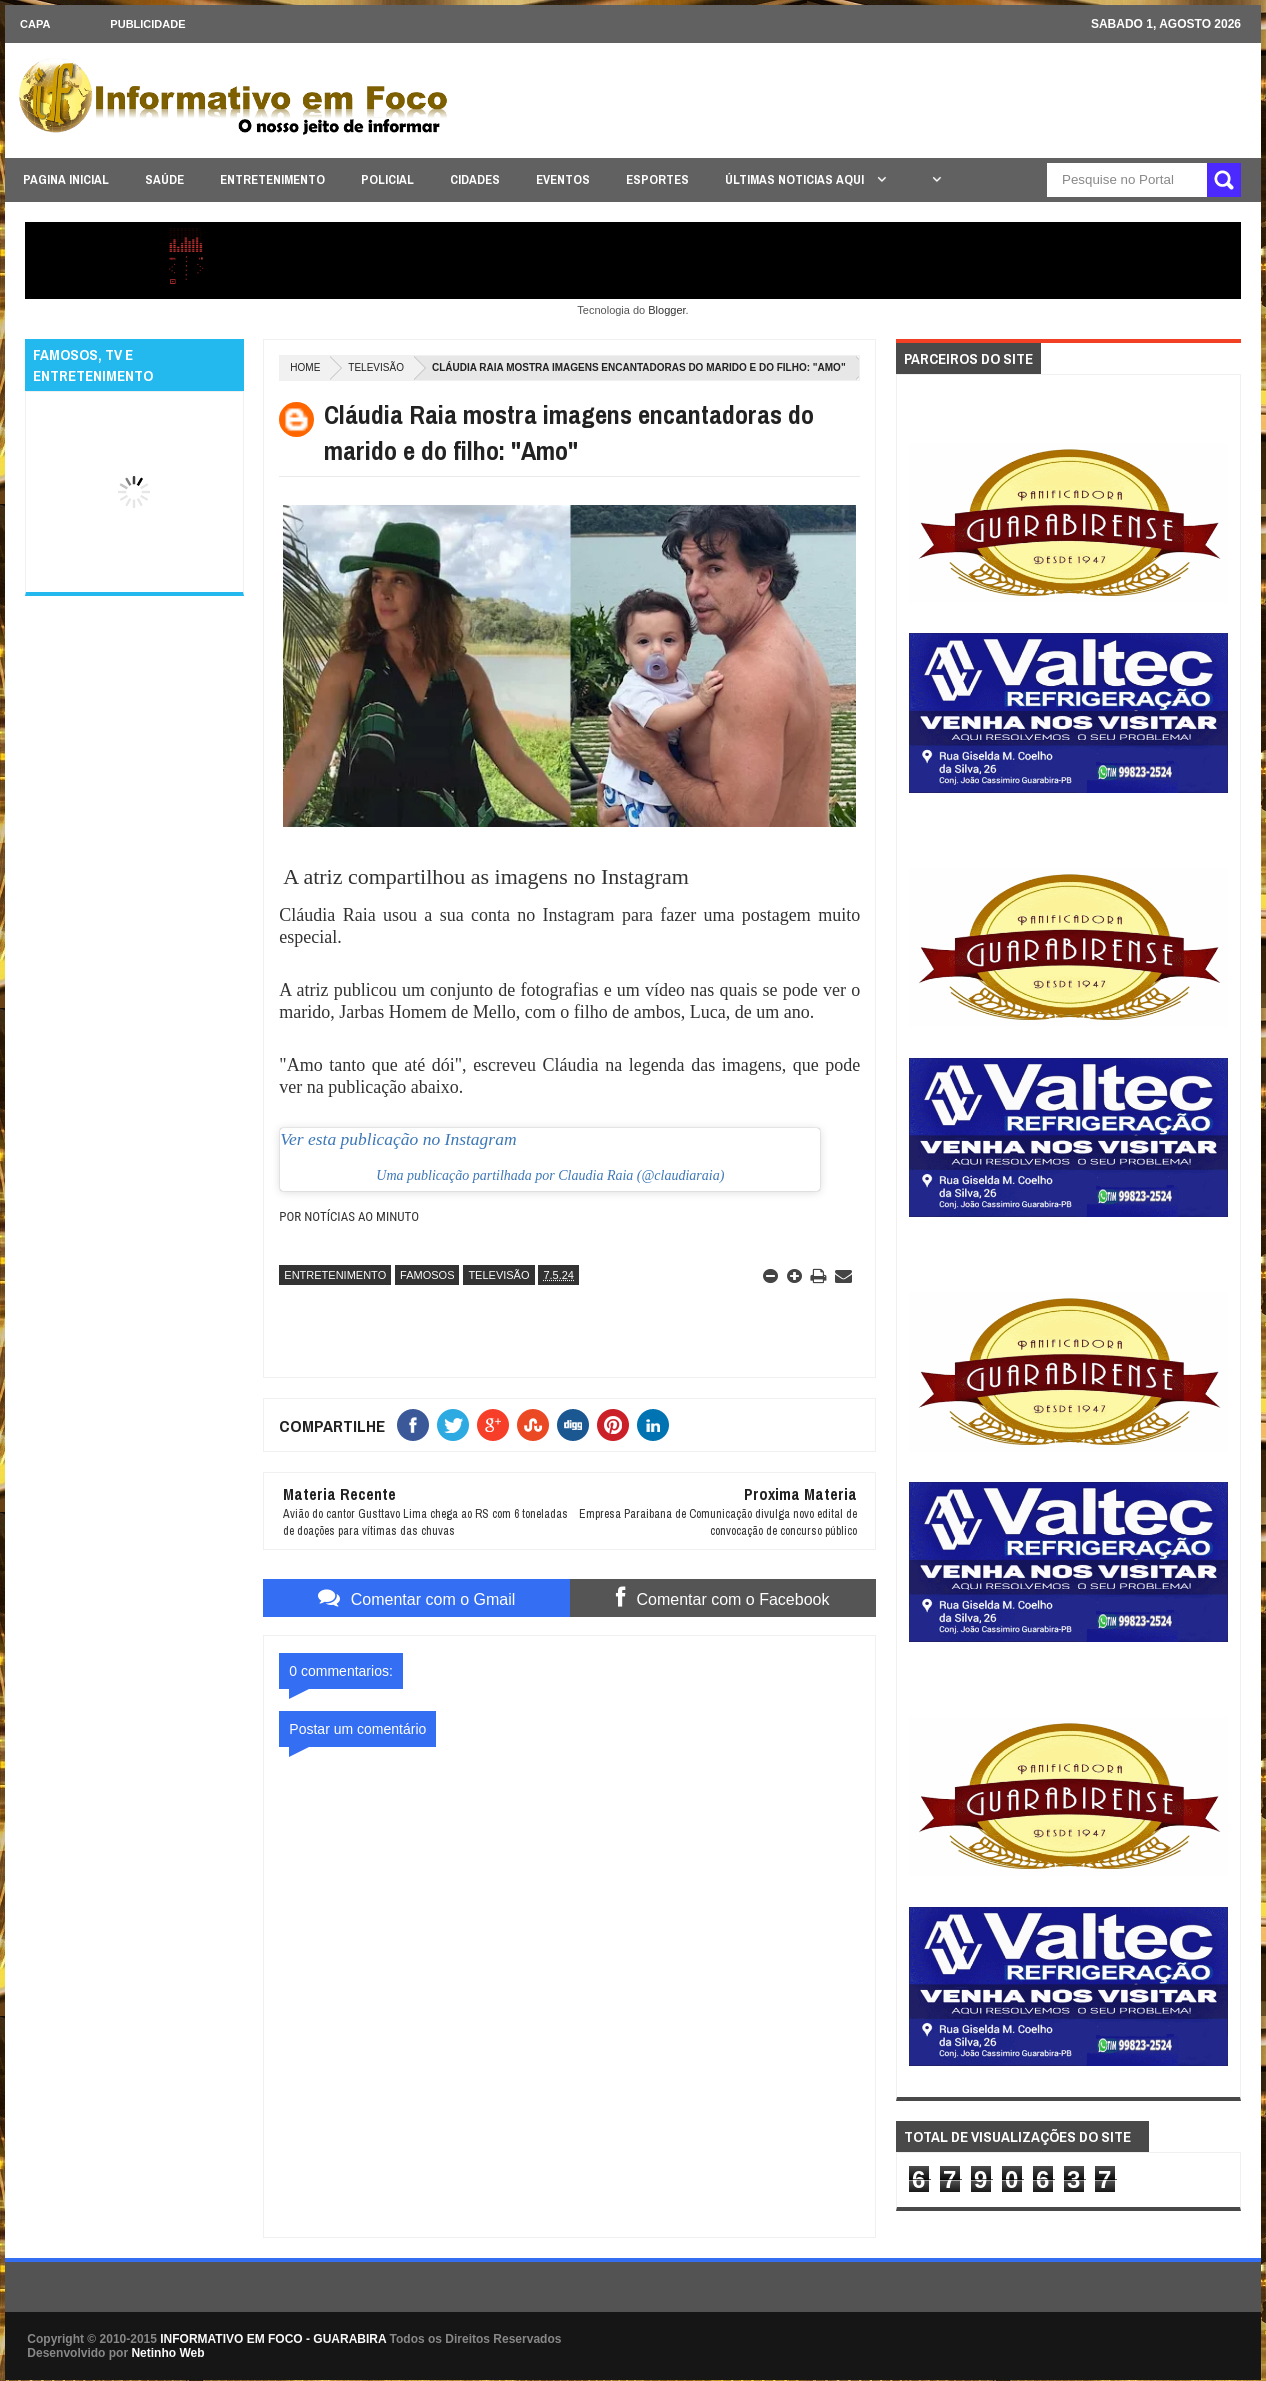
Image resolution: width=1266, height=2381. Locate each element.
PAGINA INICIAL (66, 179)
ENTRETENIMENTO (272, 179)
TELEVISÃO (376, 367)
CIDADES (475, 179)
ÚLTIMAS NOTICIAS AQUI (796, 179)
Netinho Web (167, 2353)
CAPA (35, 24)
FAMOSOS (427, 1275)
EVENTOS (563, 179)
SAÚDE (164, 179)
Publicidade (147, 24)
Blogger (666, 310)
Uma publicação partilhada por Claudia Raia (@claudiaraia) (550, 1175)
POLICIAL (387, 179)
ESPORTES (657, 179)
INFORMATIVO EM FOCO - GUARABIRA (273, 2339)
